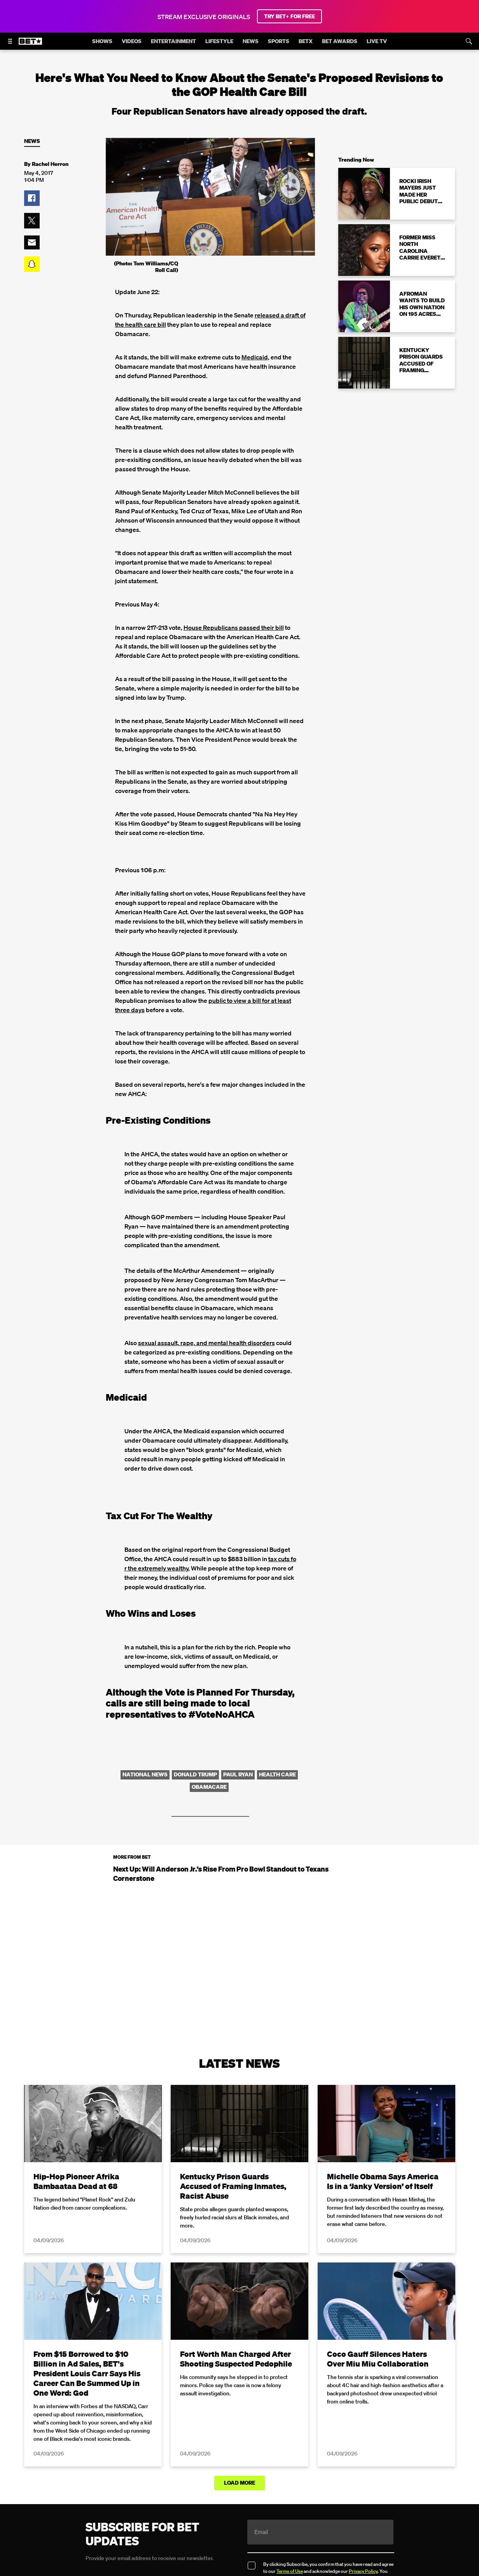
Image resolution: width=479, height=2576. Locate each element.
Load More (239, 2482)
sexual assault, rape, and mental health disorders (206, 1343)
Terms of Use (289, 2571)
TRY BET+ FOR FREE (289, 16)
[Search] (469, 41)
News (32, 141)
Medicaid (254, 357)
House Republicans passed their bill (234, 627)
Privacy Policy (363, 2571)
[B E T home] (30, 45)
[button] (32, 198)
